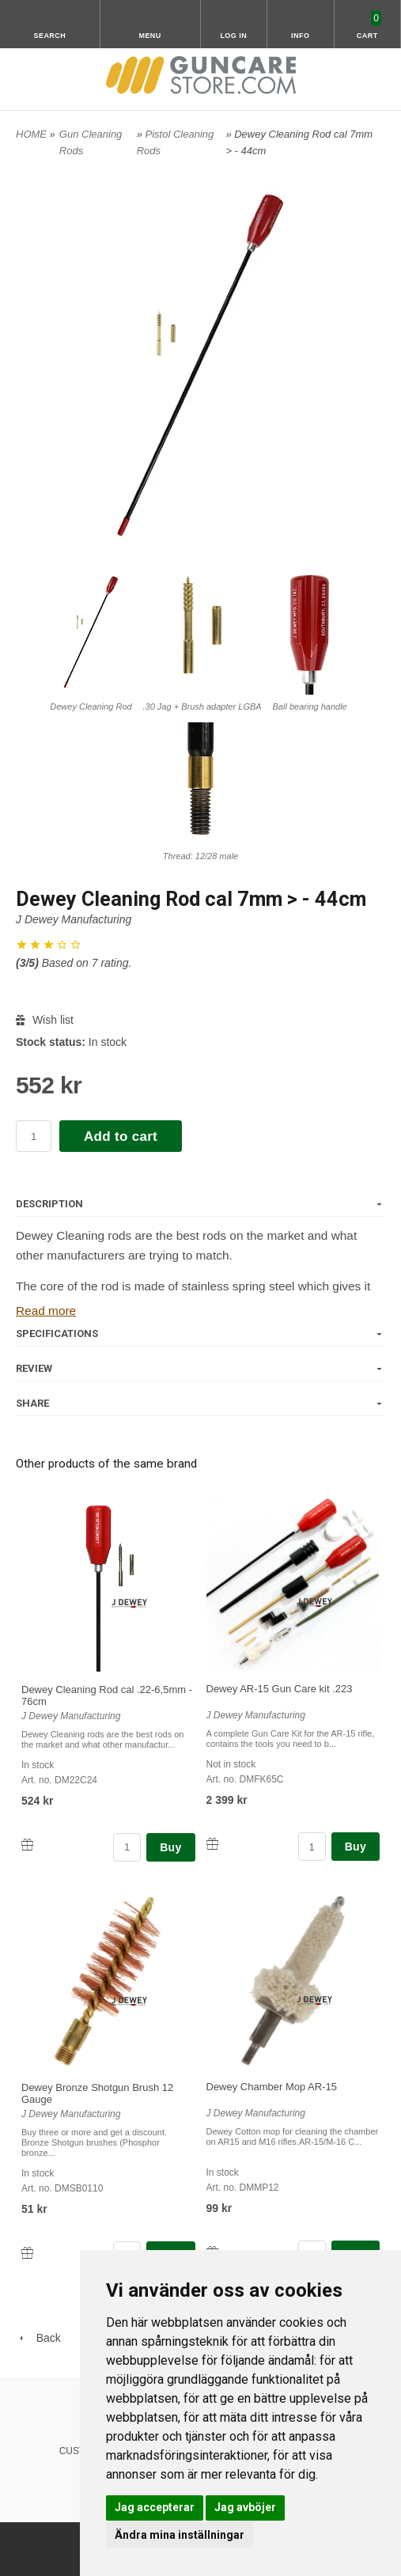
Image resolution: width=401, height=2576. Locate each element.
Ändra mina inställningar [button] (179, 2535)
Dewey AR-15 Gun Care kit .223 (279, 1689)
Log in (233, 36)
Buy (170, 1847)
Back (38, 2338)
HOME (31, 134)
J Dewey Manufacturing (73, 919)
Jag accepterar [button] (155, 2507)
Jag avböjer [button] (245, 2507)
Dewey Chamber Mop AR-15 (271, 2087)
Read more (46, 1310)
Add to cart (120, 1136)
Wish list (45, 1019)
